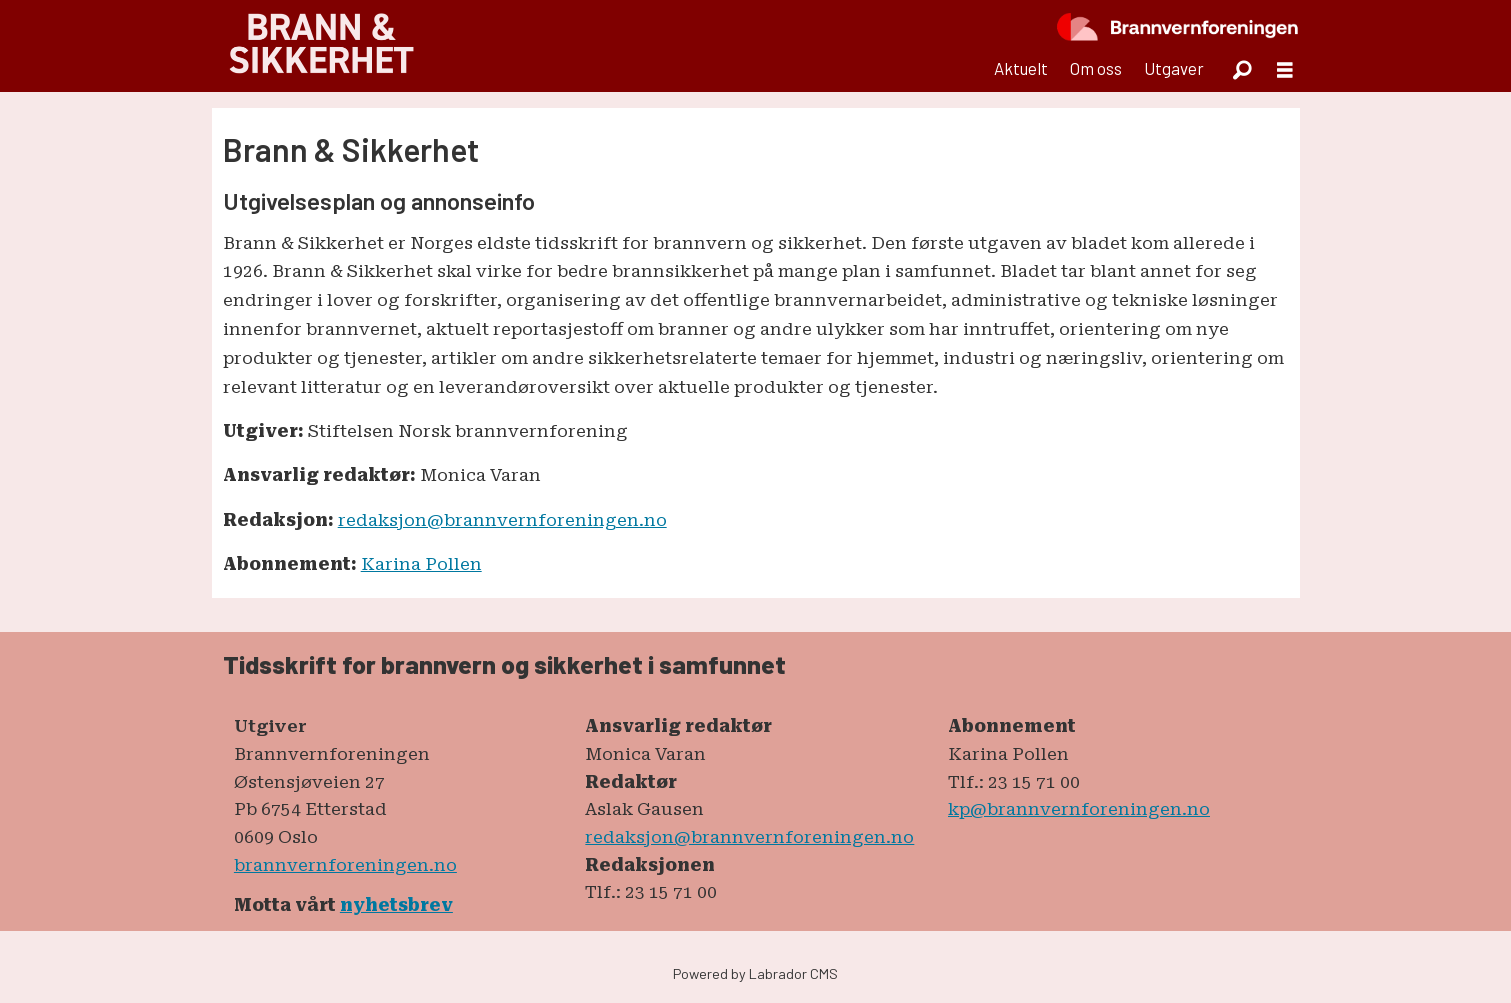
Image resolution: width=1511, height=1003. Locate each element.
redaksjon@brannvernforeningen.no (502, 520)
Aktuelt (1021, 68)
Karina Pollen (421, 564)
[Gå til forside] (321, 46)
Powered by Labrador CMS (755, 973)
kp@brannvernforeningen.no (1079, 809)
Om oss (1096, 68)
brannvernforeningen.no (345, 865)
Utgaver (1174, 68)
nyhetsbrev (396, 905)
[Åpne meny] (1285, 69)
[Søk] (1243, 69)
